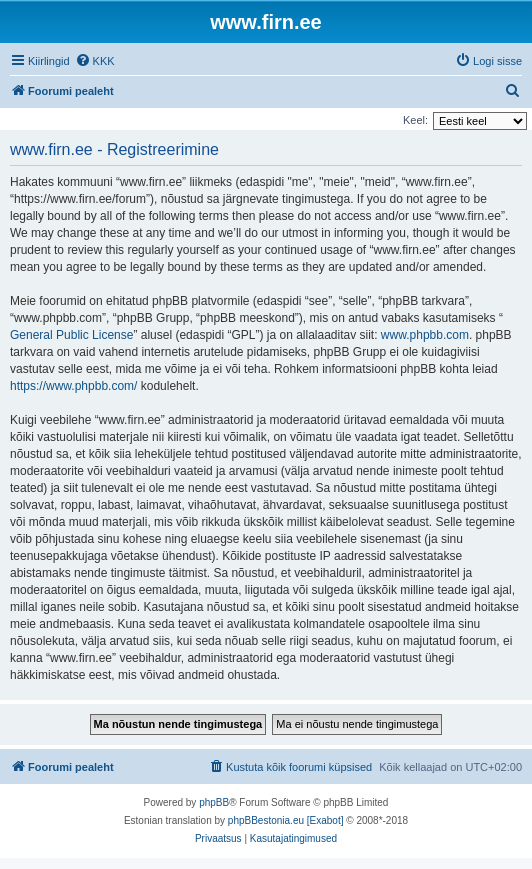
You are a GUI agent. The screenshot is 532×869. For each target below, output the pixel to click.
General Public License (71, 335)
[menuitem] (95, 61)
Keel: (415, 120)
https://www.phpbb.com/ (73, 386)
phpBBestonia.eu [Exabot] (286, 820)
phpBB (214, 802)
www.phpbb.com (425, 335)
